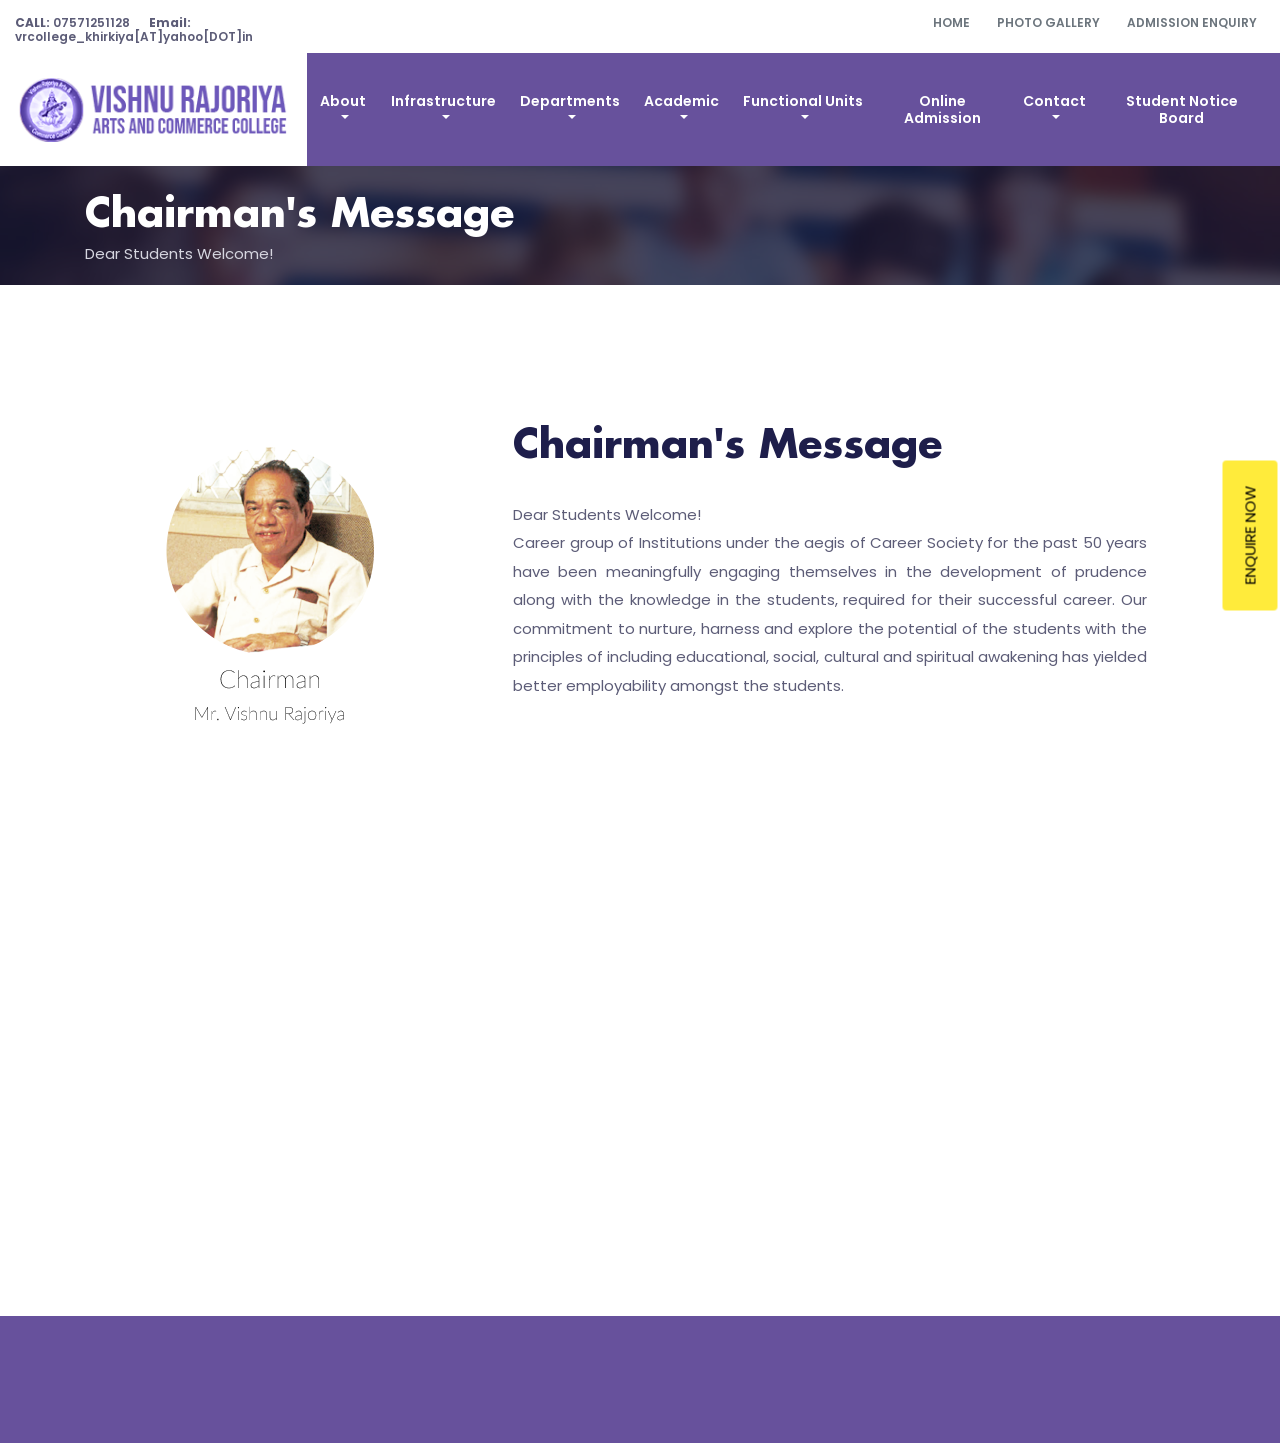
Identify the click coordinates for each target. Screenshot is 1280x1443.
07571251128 (72, 22)
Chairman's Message (299, 215)
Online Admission (942, 109)
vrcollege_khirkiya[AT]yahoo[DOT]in (134, 29)
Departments (570, 101)
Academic (681, 101)
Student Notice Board (1182, 109)
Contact (1054, 101)
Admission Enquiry (1192, 22)
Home (951, 22)
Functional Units (803, 101)
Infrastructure (443, 101)
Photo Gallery (1048, 22)
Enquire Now (1250, 535)
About (343, 101)
